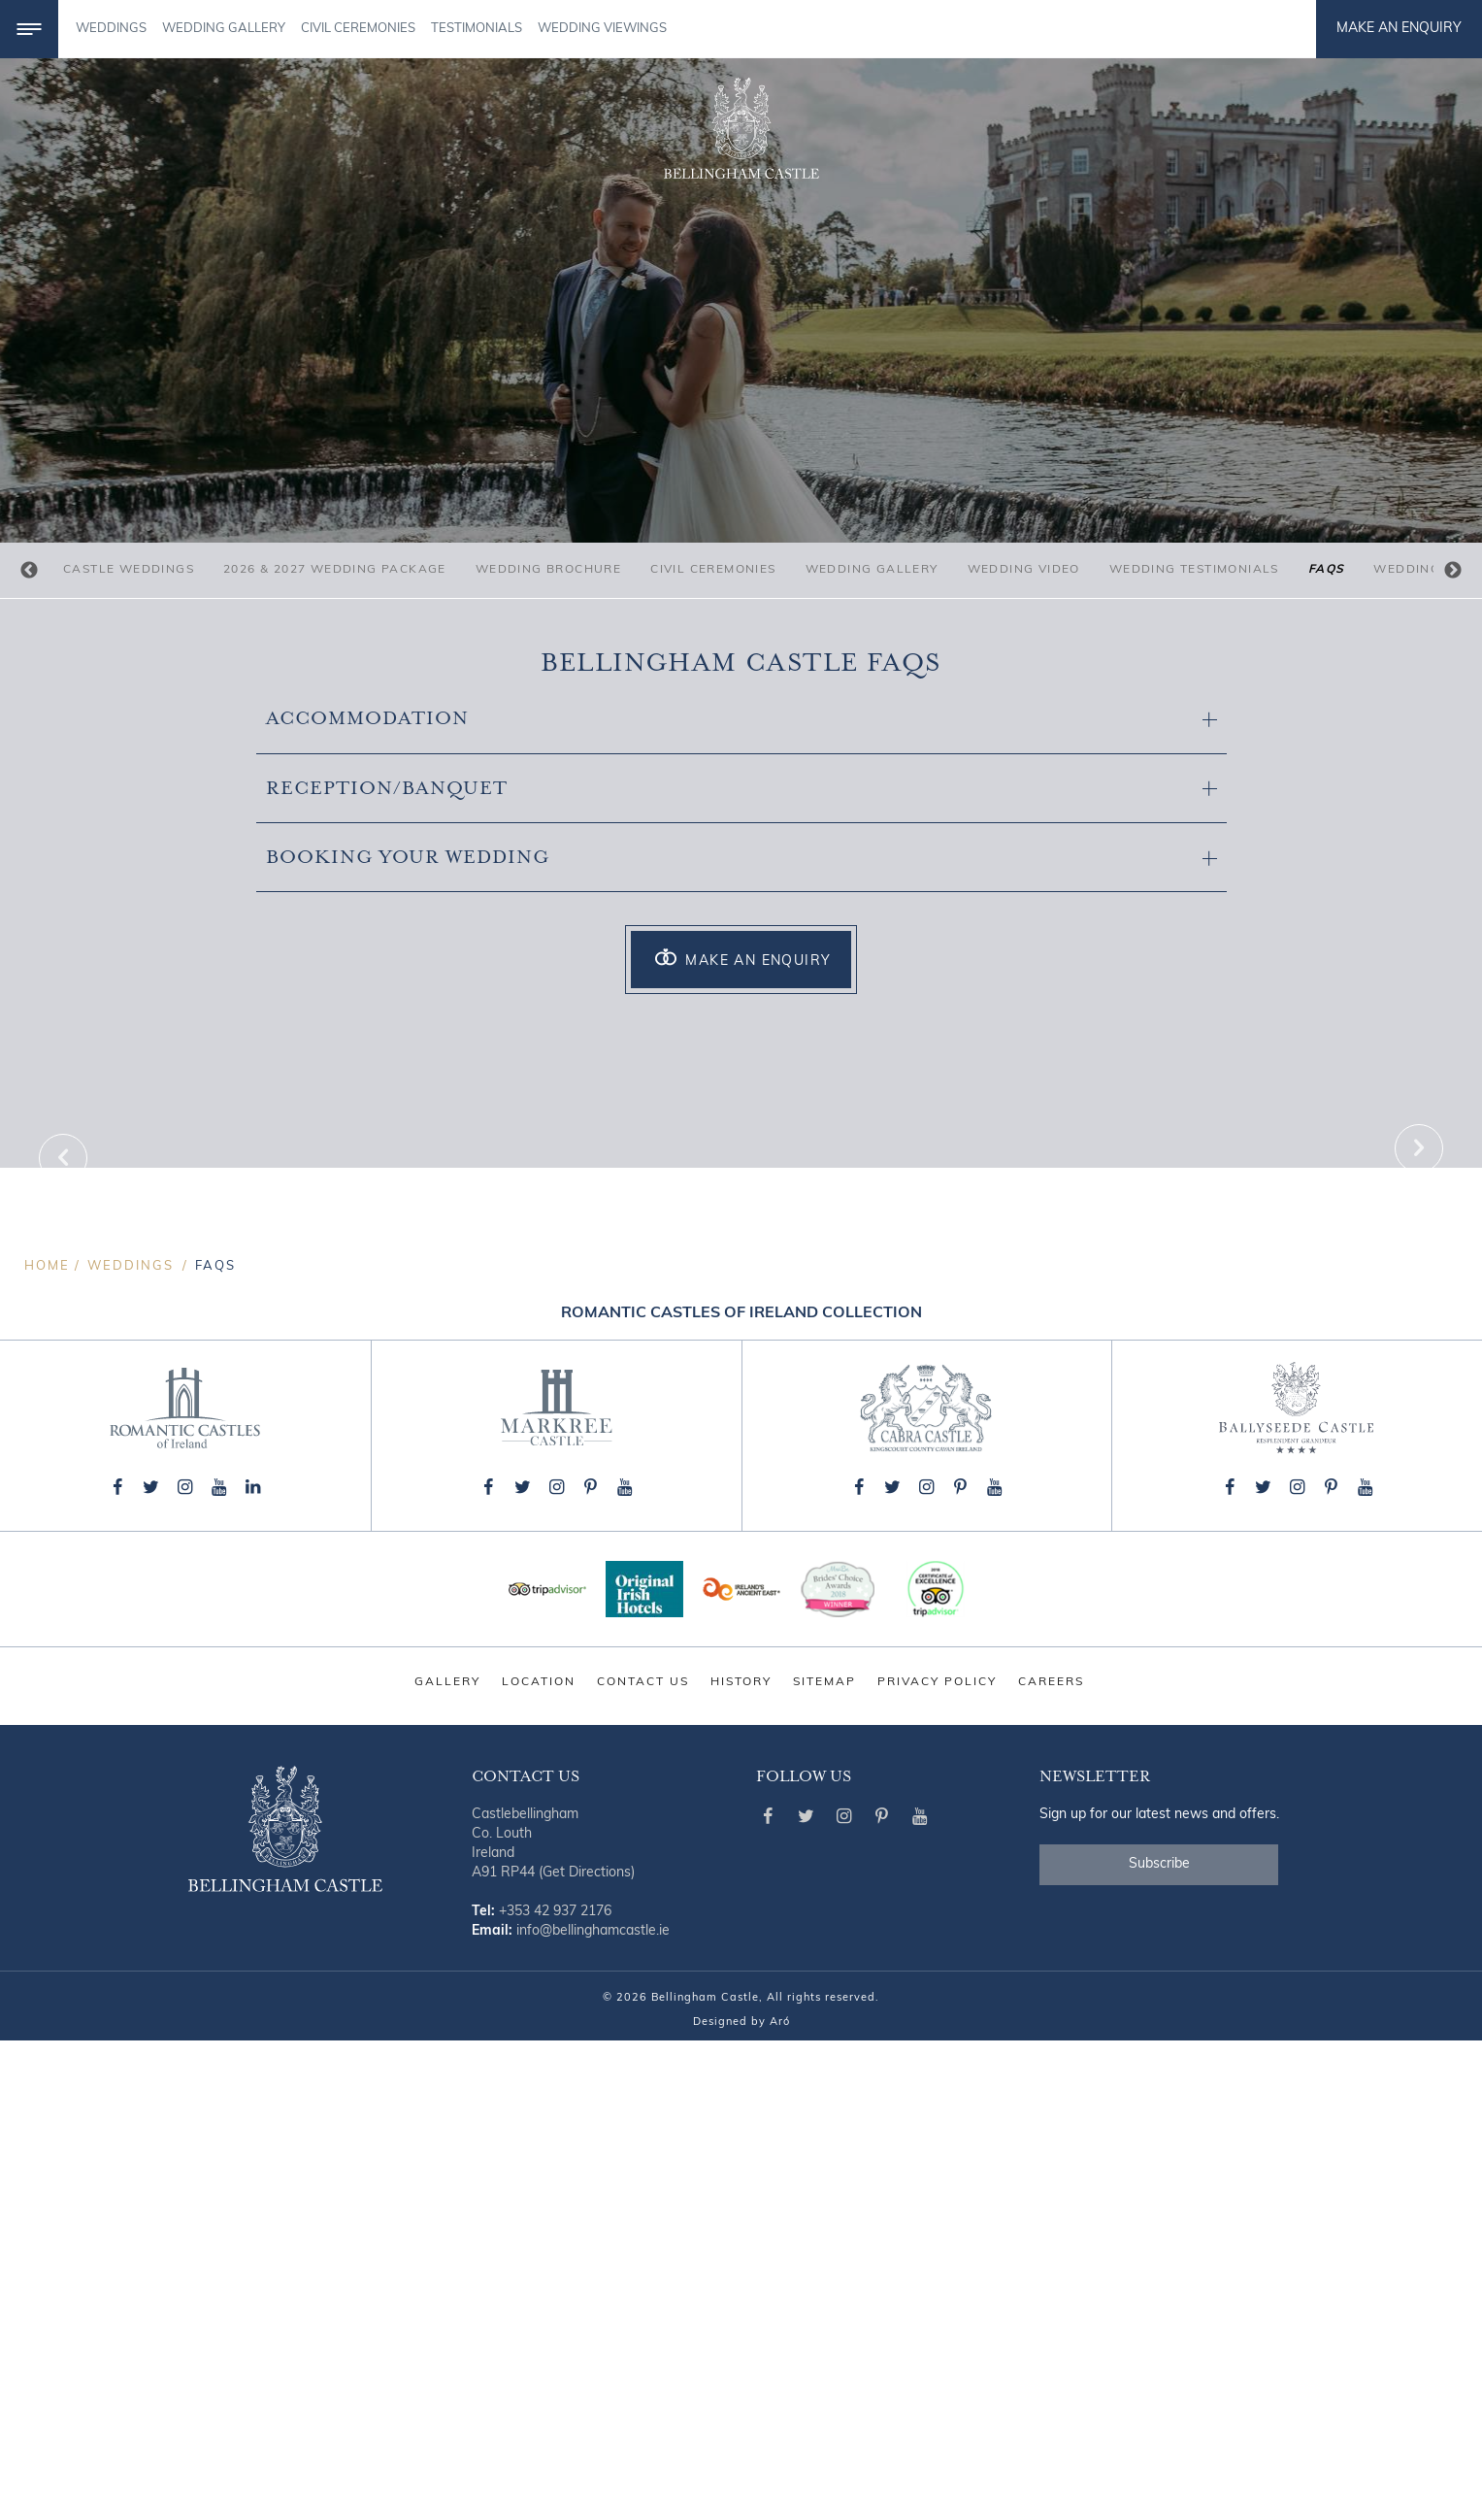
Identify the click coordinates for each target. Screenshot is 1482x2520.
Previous (29, 570)
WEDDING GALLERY (223, 28)
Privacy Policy (937, 2162)
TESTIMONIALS (476, 28)
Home (47, 1746)
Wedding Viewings (602, 28)
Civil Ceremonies (712, 570)
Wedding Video (1024, 570)
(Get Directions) (587, 2352)
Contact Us (643, 2162)
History (741, 2162)
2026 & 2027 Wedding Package (334, 570)
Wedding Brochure (548, 570)
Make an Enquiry (1399, 28)
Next (1453, 570)
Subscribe (1159, 2344)
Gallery (447, 2162)
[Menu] (29, 29)
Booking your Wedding (741, 857)
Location (539, 2162)
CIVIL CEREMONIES (358, 28)
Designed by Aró (741, 2503)
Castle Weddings (128, 570)
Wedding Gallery (872, 570)
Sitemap (824, 2162)
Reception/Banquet (741, 789)
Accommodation (741, 719)
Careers (1051, 2162)
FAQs (1326, 570)
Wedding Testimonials (1194, 570)
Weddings (111, 28)
